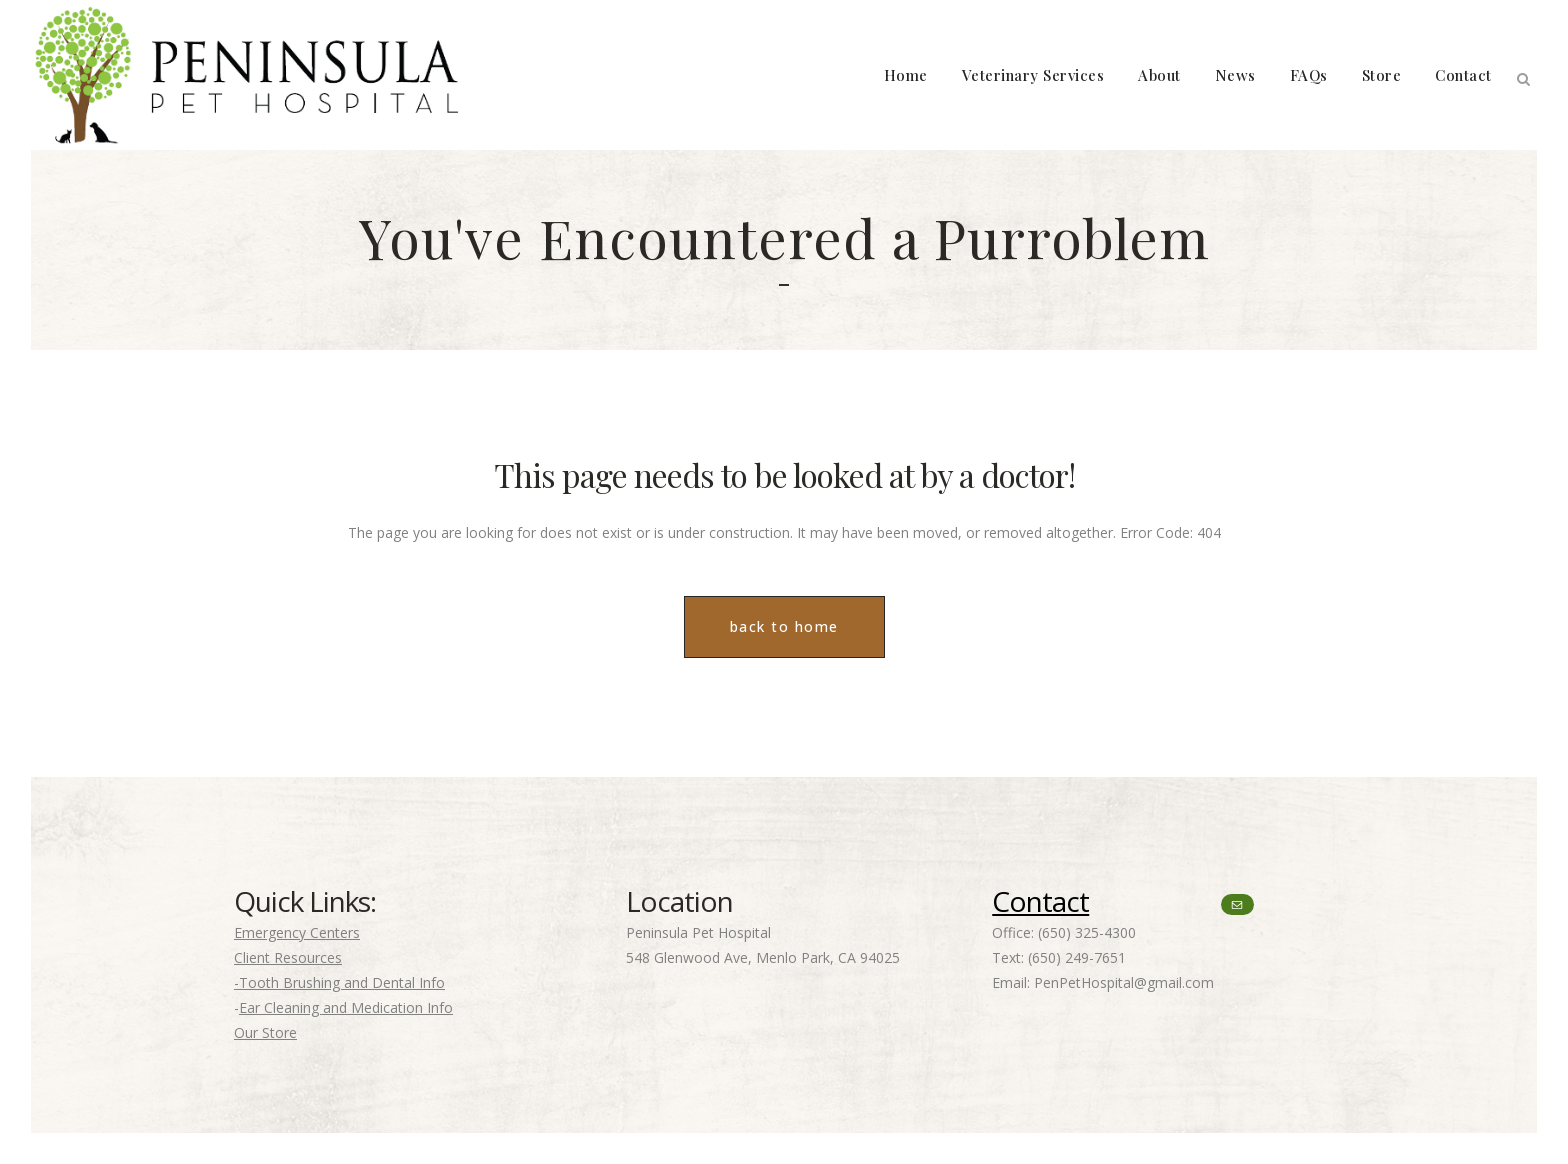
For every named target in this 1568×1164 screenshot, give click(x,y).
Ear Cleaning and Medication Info (346, 1007)
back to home (784, 626)
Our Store (265, 1032)
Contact (1040, 901)
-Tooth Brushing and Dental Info (339, 982)
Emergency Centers (297, 932)
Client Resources (288, 957)
